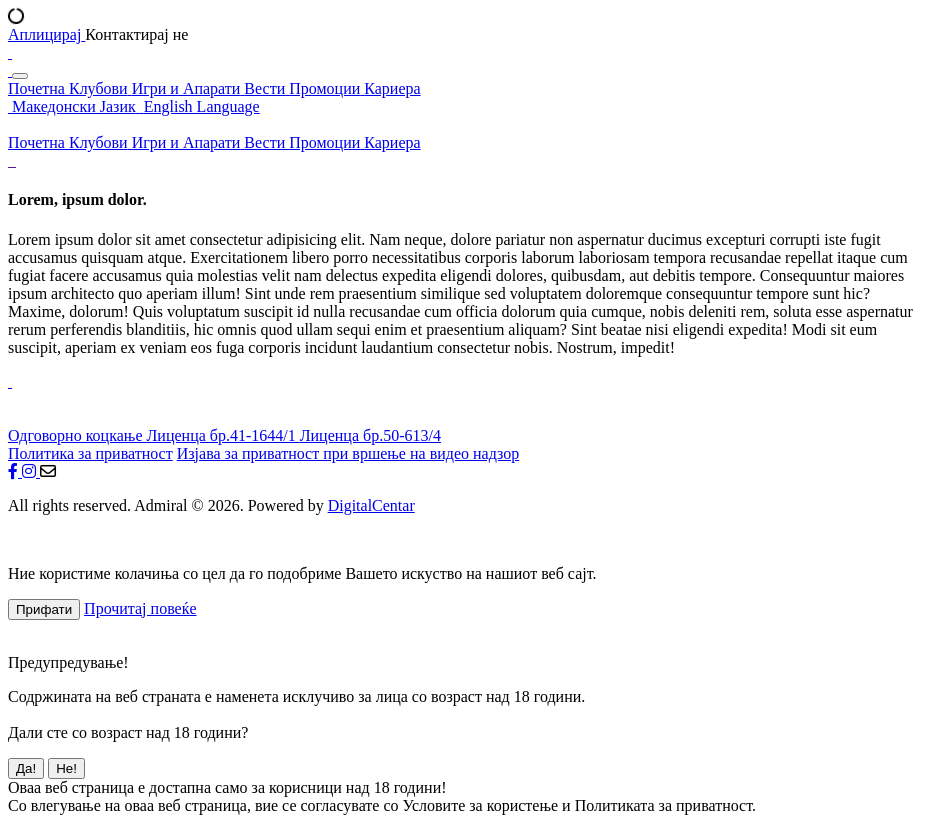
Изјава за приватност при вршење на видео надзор (348, 453)
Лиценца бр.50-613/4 (370, 435)
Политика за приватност (90, 453)
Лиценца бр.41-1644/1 (222, 435)
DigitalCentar (371, 505)
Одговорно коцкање (77, 435)
